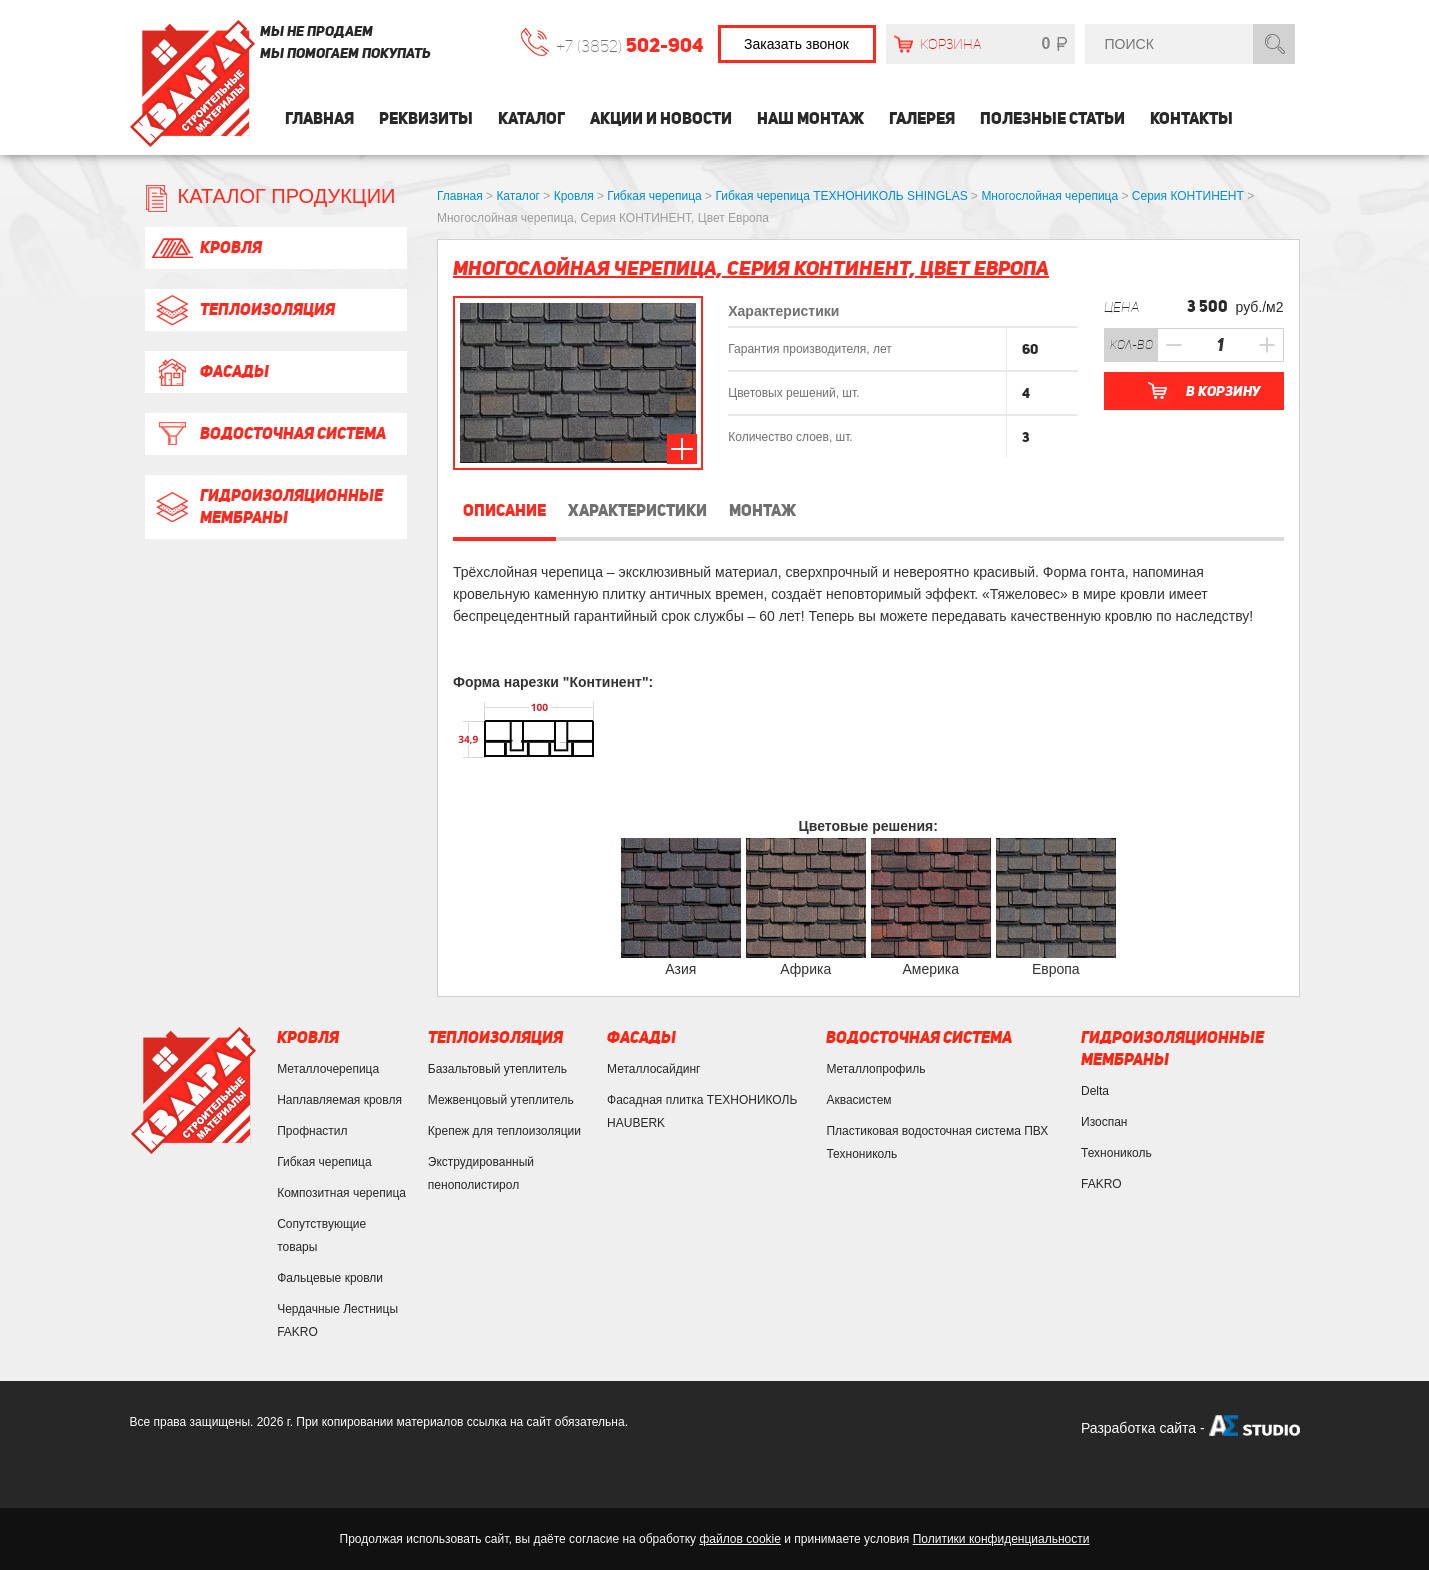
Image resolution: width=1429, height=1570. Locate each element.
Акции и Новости (661, 118)
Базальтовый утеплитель (497, 1069)
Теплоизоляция (242, 310)
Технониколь (1116, 1153)
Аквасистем (858, 1100)
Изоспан (1104, 1122)
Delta (1095, 1091)
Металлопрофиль (875, 1069)
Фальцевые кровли (330, 1278)
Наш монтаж (810, 118)
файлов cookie (739, 1539)
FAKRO (1101, 1184)
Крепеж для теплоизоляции (504, 1131)
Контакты (1191, 118)
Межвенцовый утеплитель (501, 1100)
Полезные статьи (1052, 118)
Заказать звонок (796, 44)
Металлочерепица (328, 1069)
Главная (319, 118)
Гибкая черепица (324, 1162)
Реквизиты (426, 118)
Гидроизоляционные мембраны (266, 506)
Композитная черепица (341, 1193)
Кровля (206, 248)
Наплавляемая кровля (339, 1100)
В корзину (1223, 391)
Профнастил (312, 1131)
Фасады (209, 372)
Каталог (531, 118)
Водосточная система (268, 434)
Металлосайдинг (653, 1069)
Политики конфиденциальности (1001, 1539)
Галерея (922, 118)
